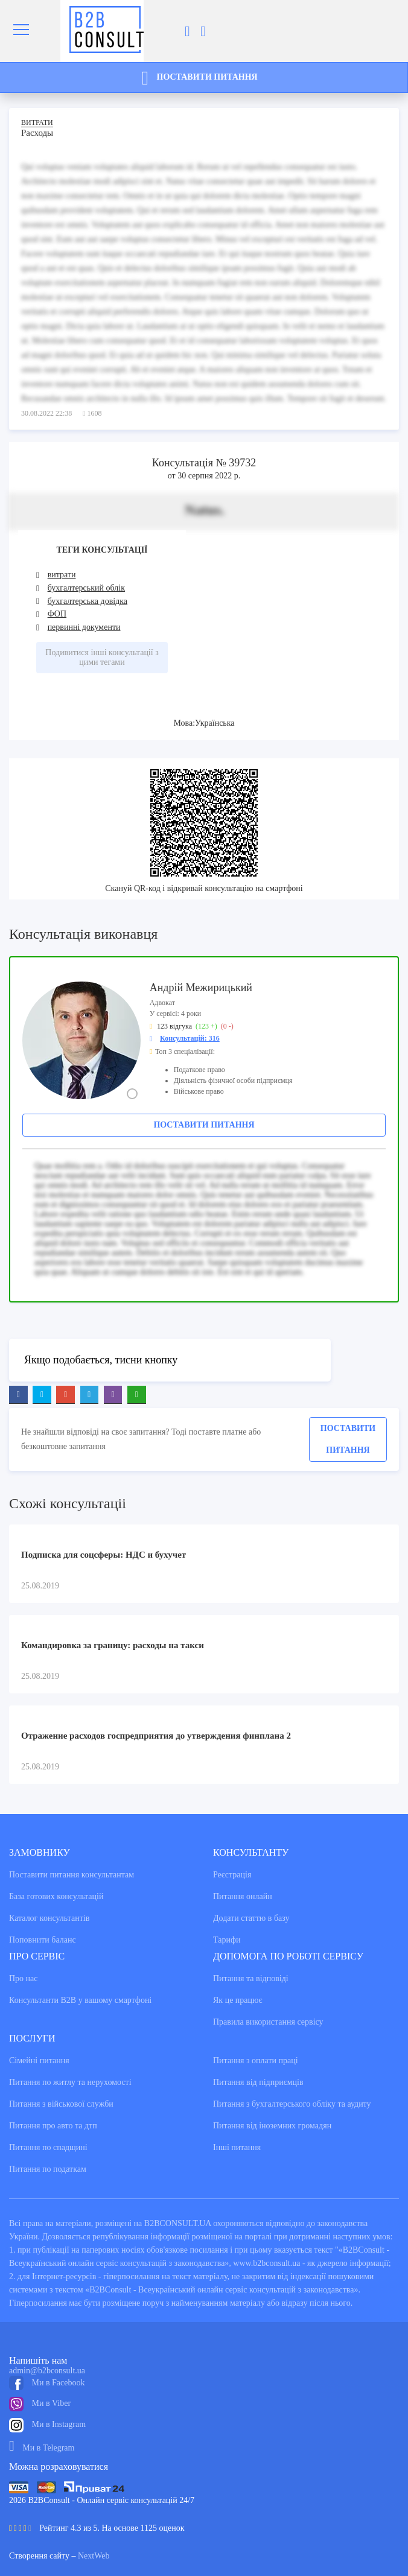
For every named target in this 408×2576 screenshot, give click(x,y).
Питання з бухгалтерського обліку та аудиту (292, 2103)
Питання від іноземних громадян (272, 2125)
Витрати (37, 122)
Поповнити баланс (42, 1939)
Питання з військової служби (61, 2103)
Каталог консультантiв (49, 1918)
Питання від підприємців (258, 2082)
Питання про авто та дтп (53, 2125)
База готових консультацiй (56, 1896)
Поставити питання (203, 1124)
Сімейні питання (39, 2060)
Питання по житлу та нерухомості (70, 2082)
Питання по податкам (47, 2169)
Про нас (23, 1978)
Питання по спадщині (48, 2147)
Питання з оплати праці (255, 2060)
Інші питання (237, 2147)
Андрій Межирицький (201, 988)
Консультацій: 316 (190, 1038)
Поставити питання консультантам (71, 1874)
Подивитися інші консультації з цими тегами (101, 657)
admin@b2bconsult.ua (47, 2370)
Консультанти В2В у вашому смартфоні (80, 2000)
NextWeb (94, 2555)
